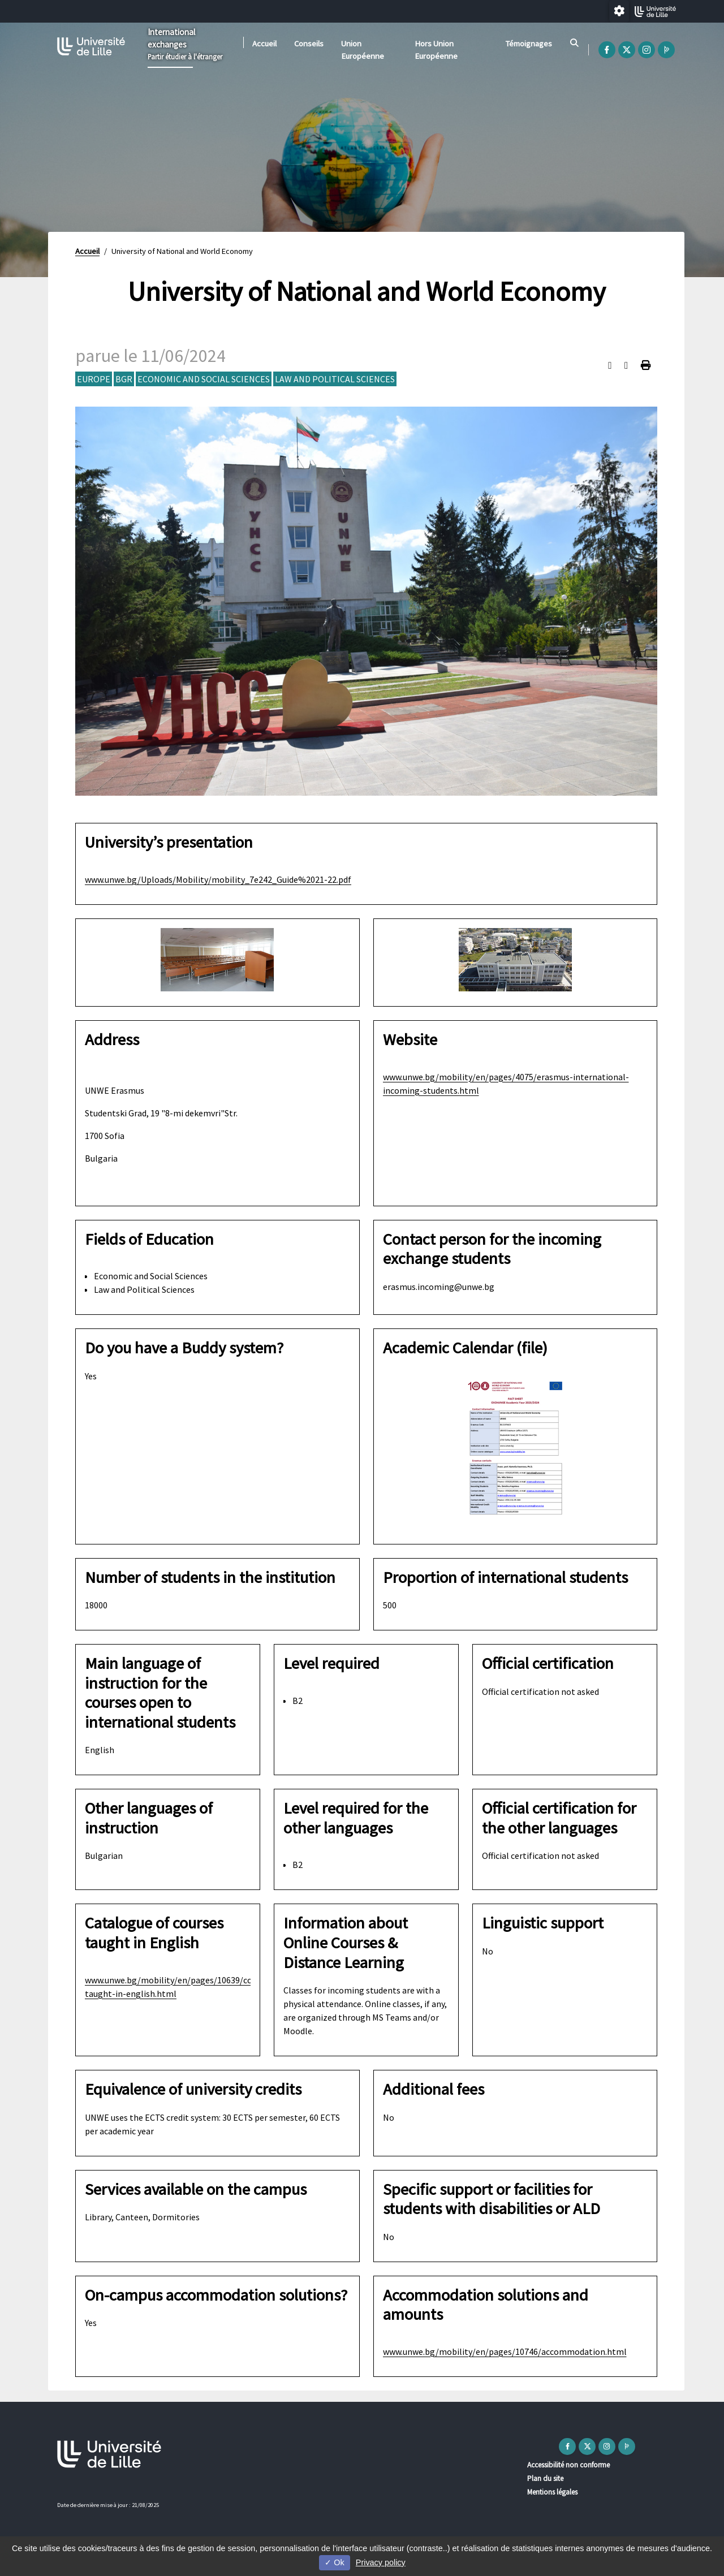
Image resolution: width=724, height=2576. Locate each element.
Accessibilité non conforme (568, 2465)
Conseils (309, 43)
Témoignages (528, 43)
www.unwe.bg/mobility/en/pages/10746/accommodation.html (505, 2351)
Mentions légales (552, 2492)
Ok (334, 2562)
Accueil (264, 43)
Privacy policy (381, 2562)
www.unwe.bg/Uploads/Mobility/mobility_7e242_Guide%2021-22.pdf (218, 879)
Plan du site (545, 2478)
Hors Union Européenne (436, 49)
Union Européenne (362, 49)
